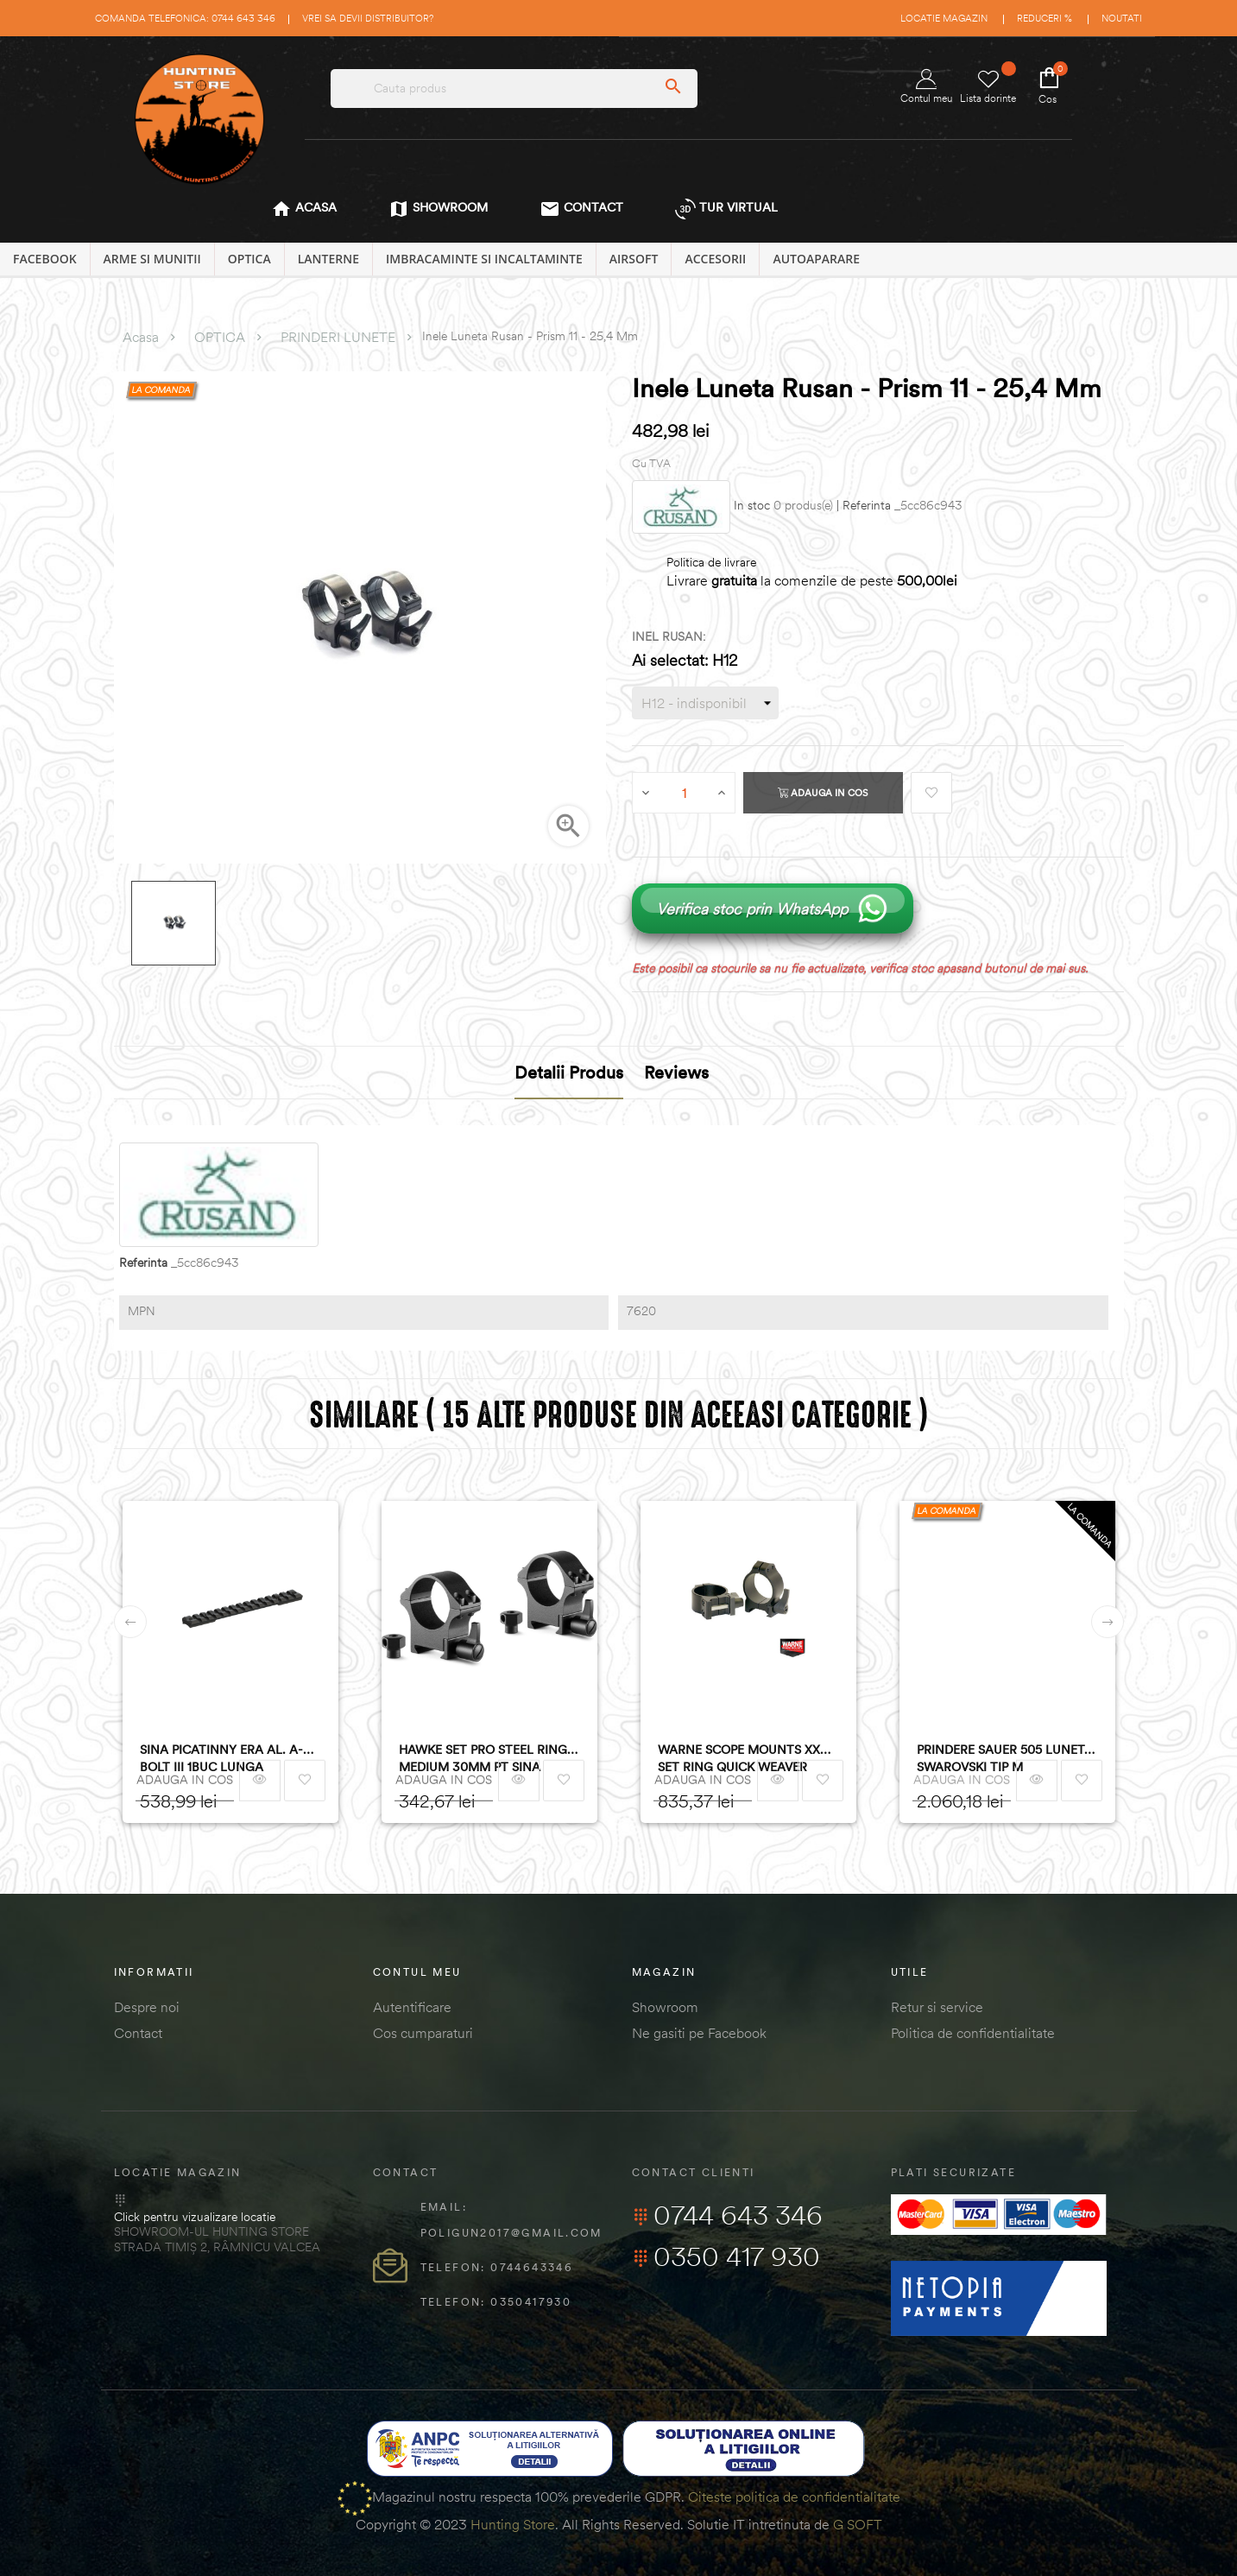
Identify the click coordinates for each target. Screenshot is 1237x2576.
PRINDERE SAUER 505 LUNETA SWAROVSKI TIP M (1005, 1758)
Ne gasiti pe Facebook (699, 2032)
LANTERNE (328, 258)
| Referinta (863, 505)
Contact (138, 2032)
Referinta (143, 1263)
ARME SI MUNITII (152, 258)
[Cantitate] (684, 793)
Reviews (676, 1072)
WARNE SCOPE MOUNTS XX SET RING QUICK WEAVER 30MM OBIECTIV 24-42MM (739, 1758)
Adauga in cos (823, 793)
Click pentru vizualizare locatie (194, 2217)
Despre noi (147, 2007)
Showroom (665, 2007)
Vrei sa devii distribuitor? (367, 18)
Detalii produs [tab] (568, 1072)
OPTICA (249, 258)
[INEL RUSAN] (705, 703)
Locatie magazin (944, 18)
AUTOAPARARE (816, 258)
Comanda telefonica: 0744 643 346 (185, 18)
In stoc (752, 505)
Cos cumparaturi (423, 2032)
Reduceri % (1044, 18)
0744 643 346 (727, 2215)
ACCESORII (715, 258)
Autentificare (412, 2007)
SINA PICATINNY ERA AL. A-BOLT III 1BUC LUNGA (221, 1758)
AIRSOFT (634, 258)
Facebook (45, 258)
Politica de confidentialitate (973, 2032)
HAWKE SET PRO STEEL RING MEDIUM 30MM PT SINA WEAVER (483, 1758)
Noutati (1121, 18)
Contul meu (926, 86)
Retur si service (937, 2007)
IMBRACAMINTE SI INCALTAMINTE (484, 258)
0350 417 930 (726, 2256)
